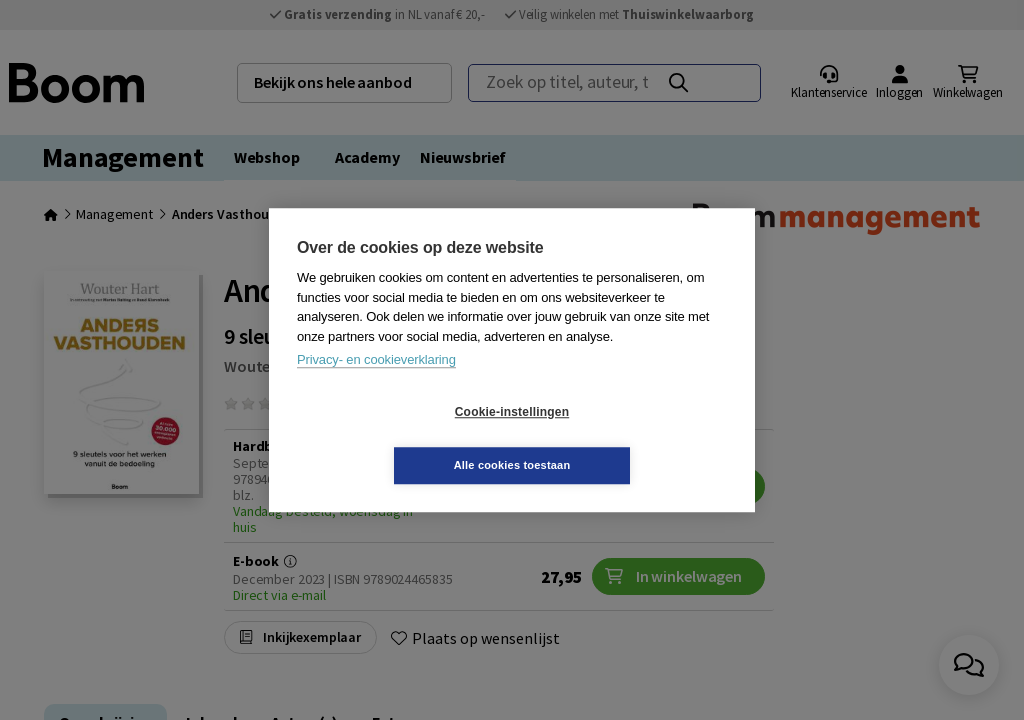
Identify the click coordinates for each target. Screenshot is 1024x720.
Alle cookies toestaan (631, 438)
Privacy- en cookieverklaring (376, 386)
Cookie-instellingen (393, 439)
